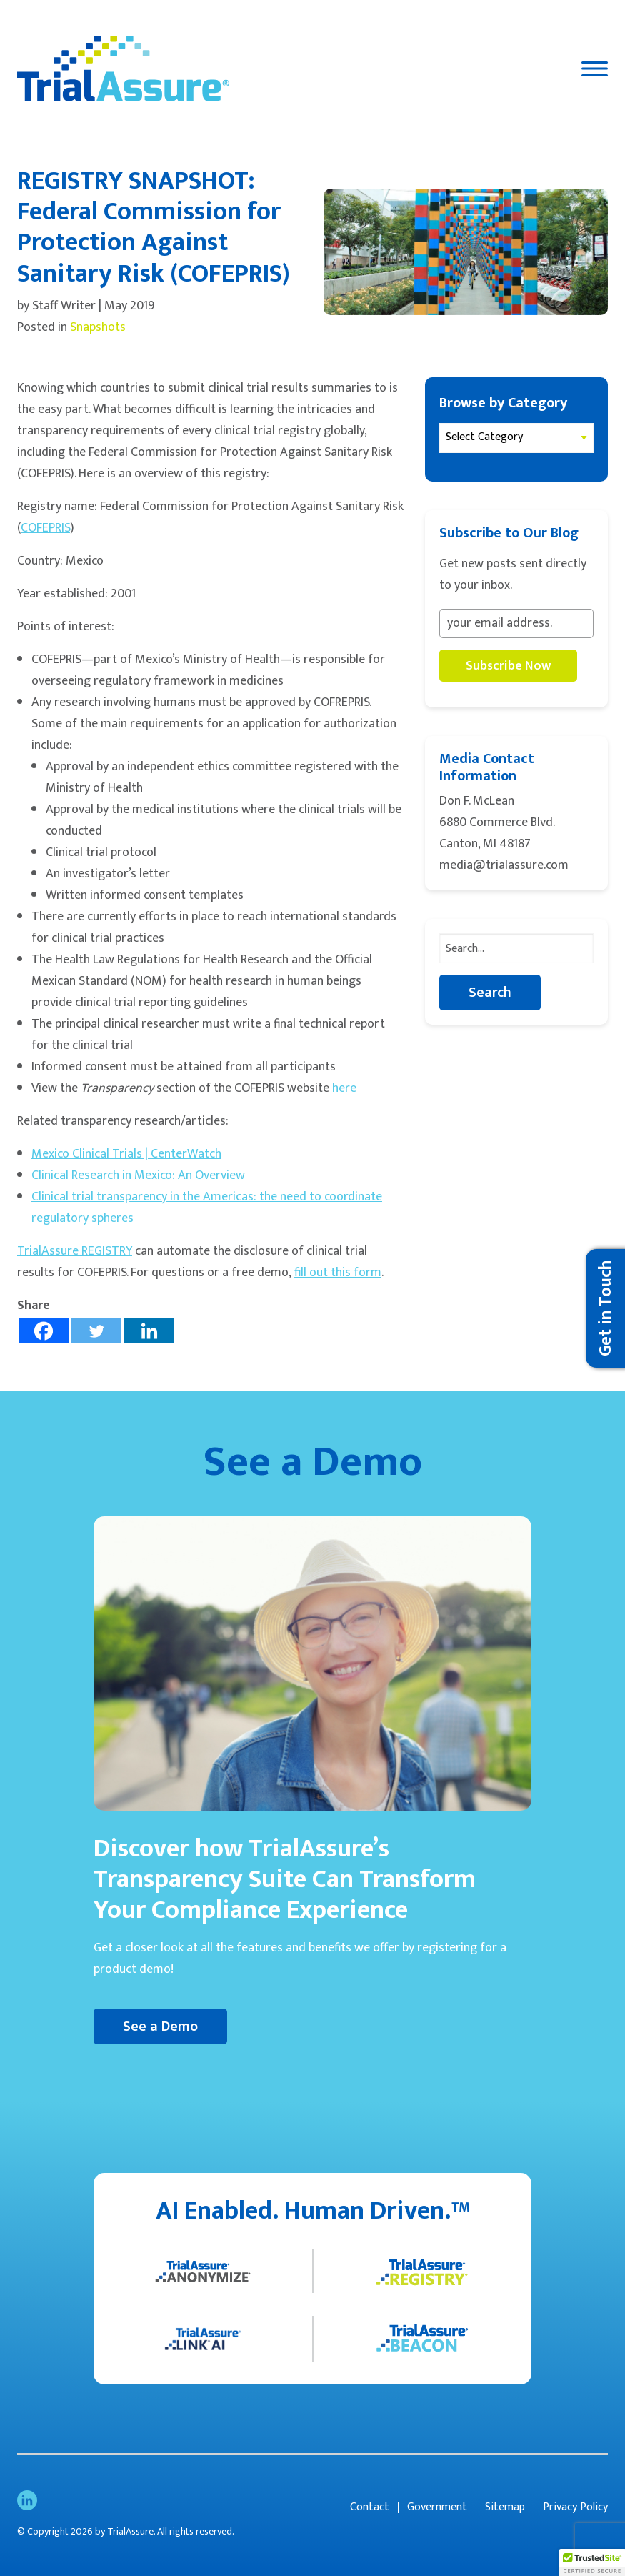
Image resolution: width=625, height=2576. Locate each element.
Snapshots (98, 327)
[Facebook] (44, 1330)
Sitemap (505, 2507)
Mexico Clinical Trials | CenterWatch (126, 1154)
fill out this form (337, 1272)
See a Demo (160, 2026)
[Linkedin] (149, 1330)
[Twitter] (96, 1330)
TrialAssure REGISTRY (74, 1251)
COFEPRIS (45, 528)
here (344, 1088)
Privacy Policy (575, 2507)
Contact (369, 2507)
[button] (592, 2562)
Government (437, 2507)
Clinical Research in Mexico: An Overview (138, 1175)
